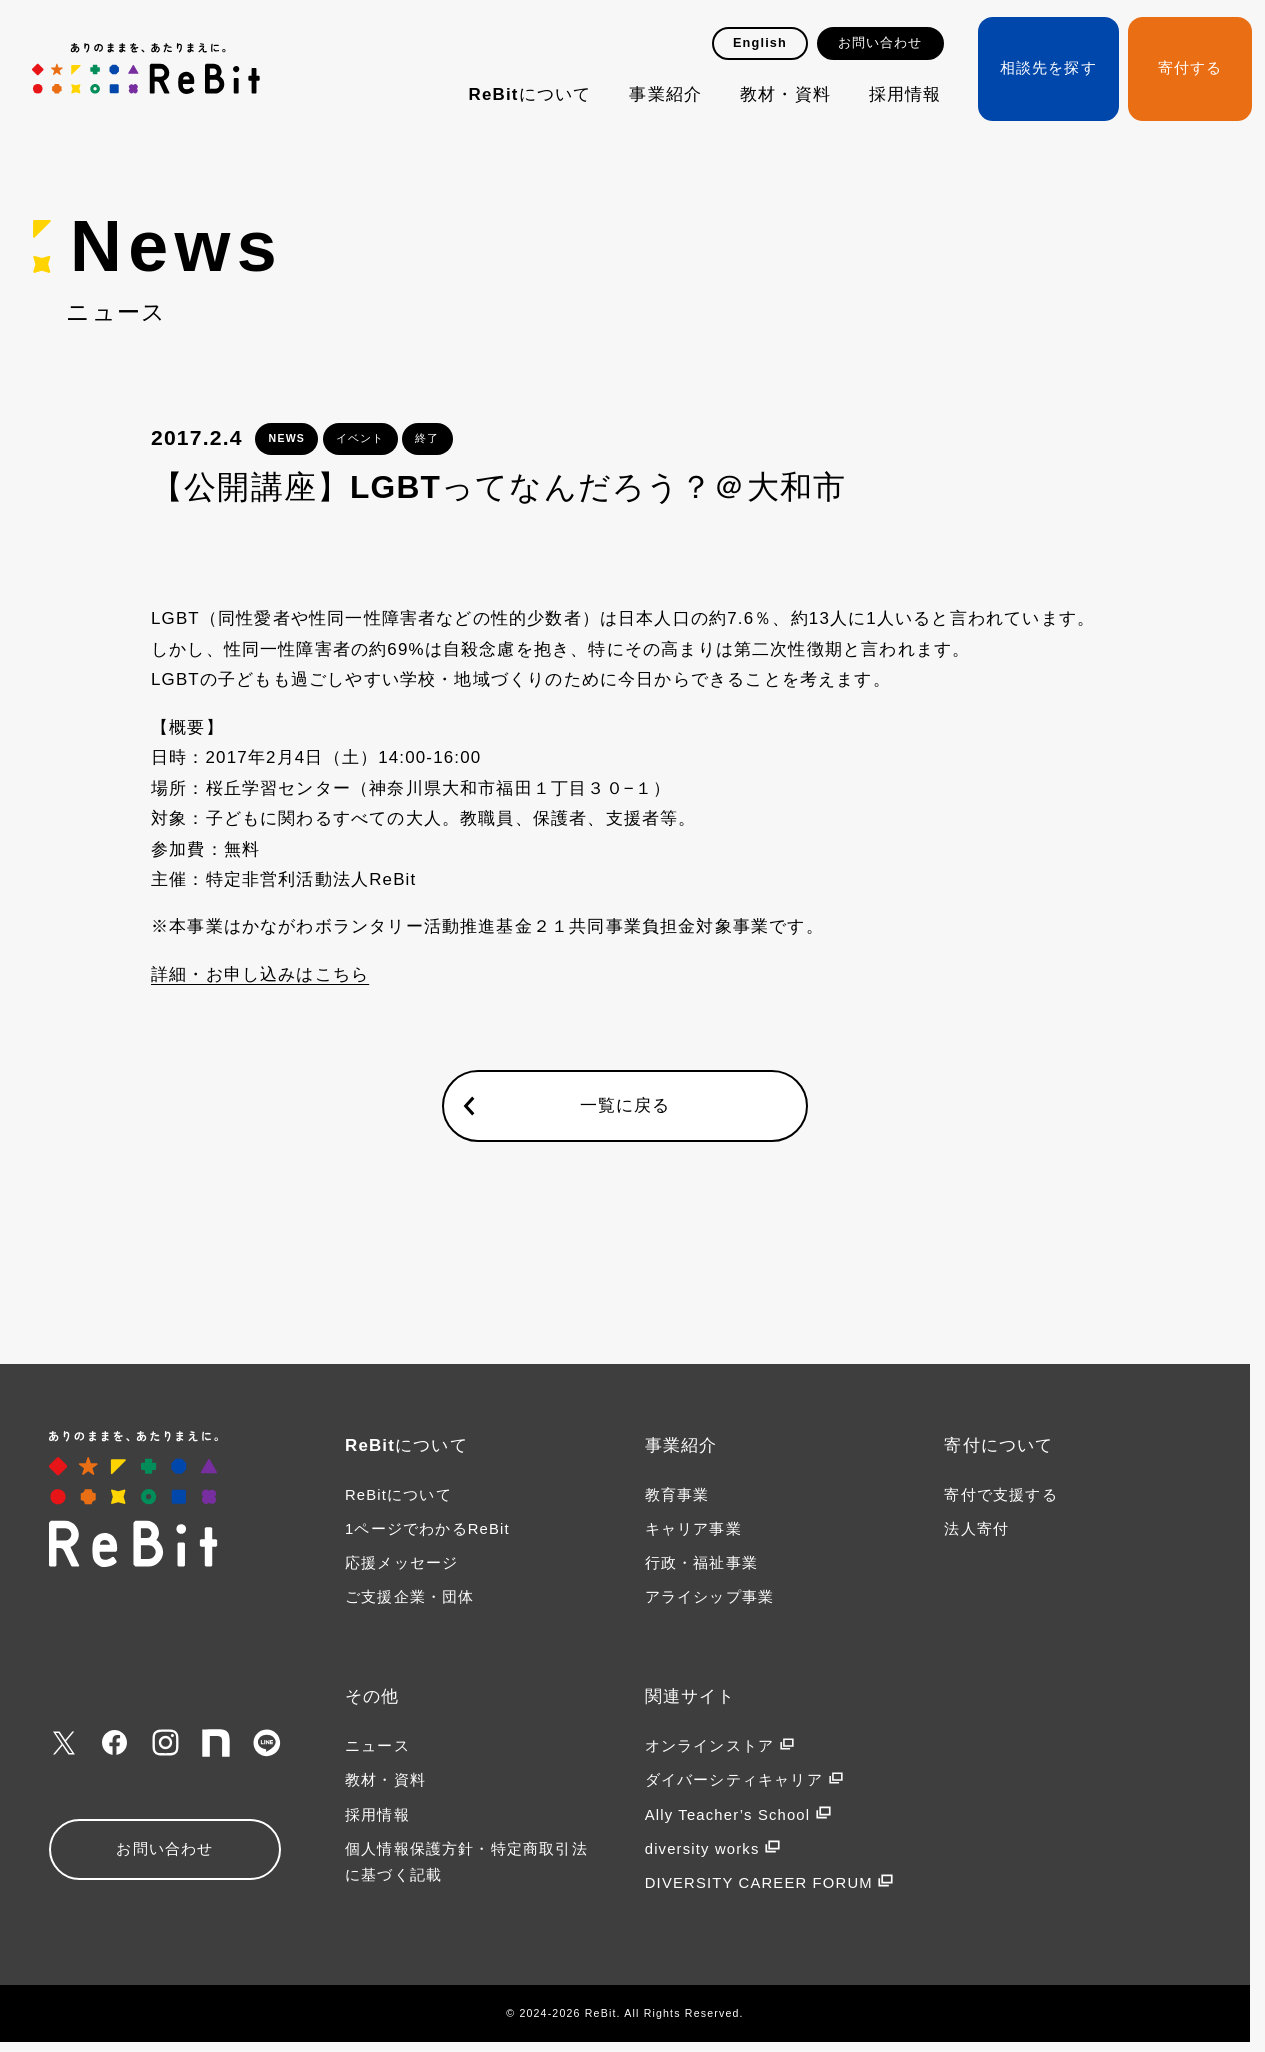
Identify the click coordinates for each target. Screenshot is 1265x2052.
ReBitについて (530, 94)
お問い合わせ (880, 43)
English (760, 43)
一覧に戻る (625, 1105)
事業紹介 (665, 94)
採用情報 (905, 94)
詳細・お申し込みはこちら (260, 974)
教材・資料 (785, 94)
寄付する (1190, 68)
